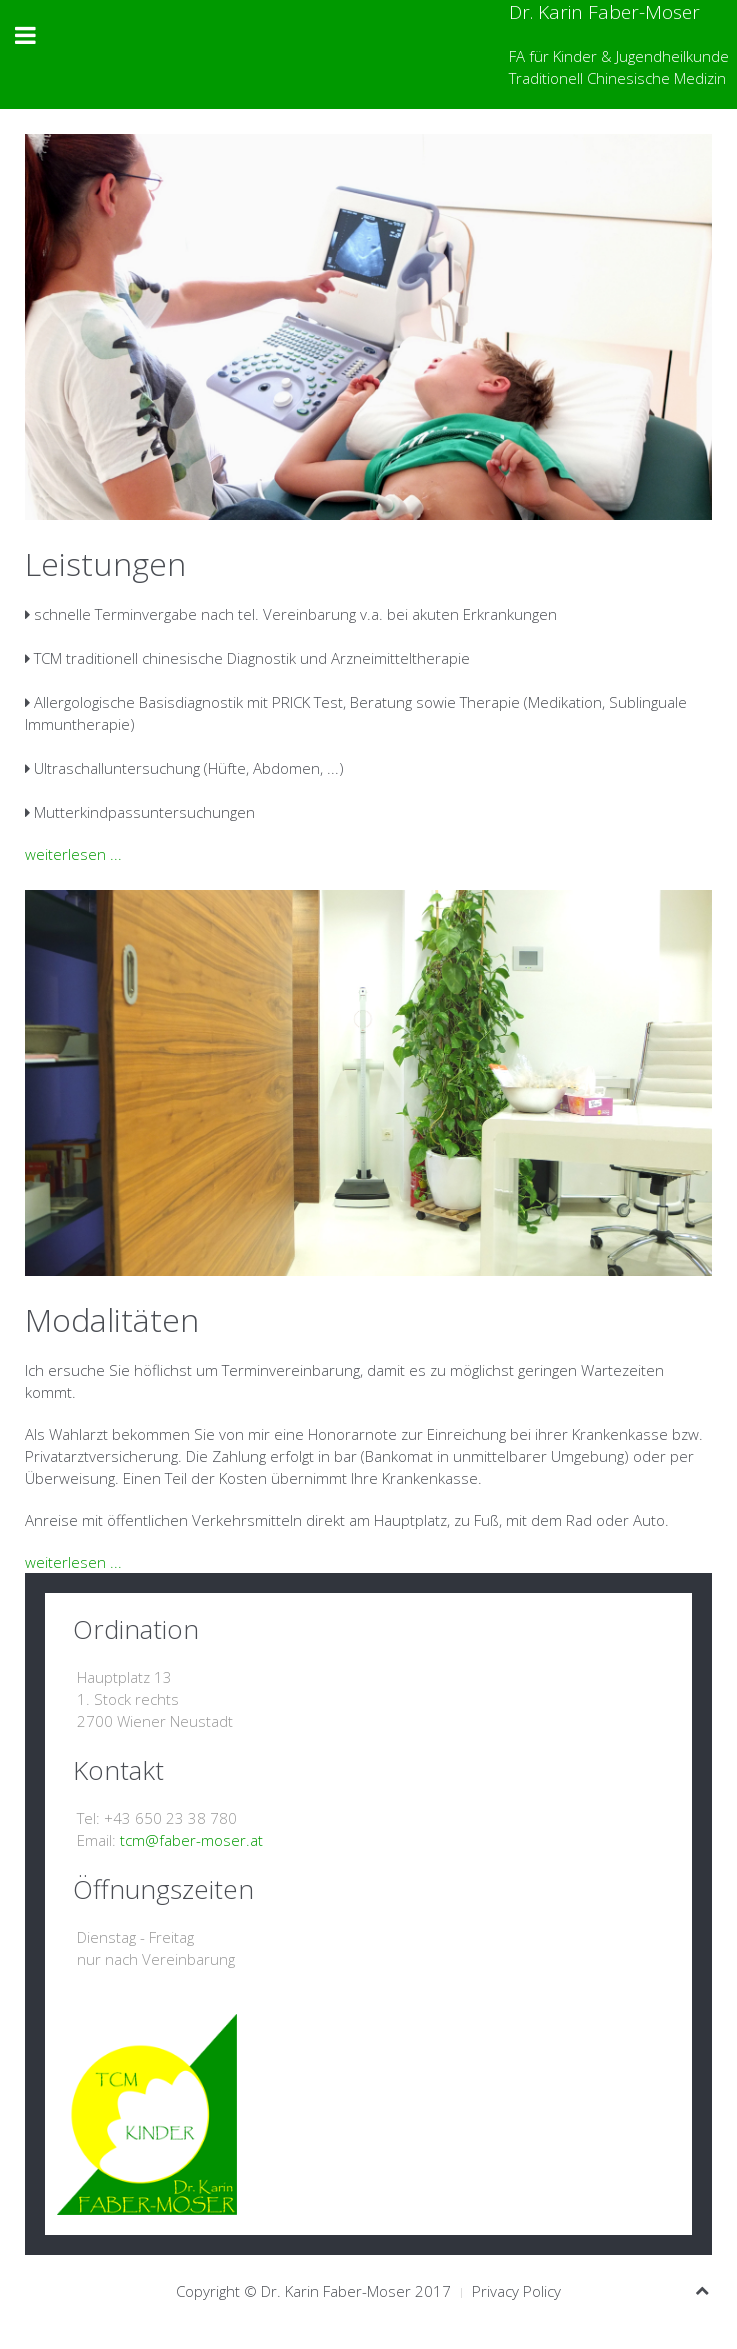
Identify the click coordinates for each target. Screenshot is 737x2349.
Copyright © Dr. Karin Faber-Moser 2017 (313, 2291)
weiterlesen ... (73, 854)
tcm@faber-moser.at (191, 1840)
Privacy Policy (516, 2291)
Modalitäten (112, 1319)
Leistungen (105, 563)
